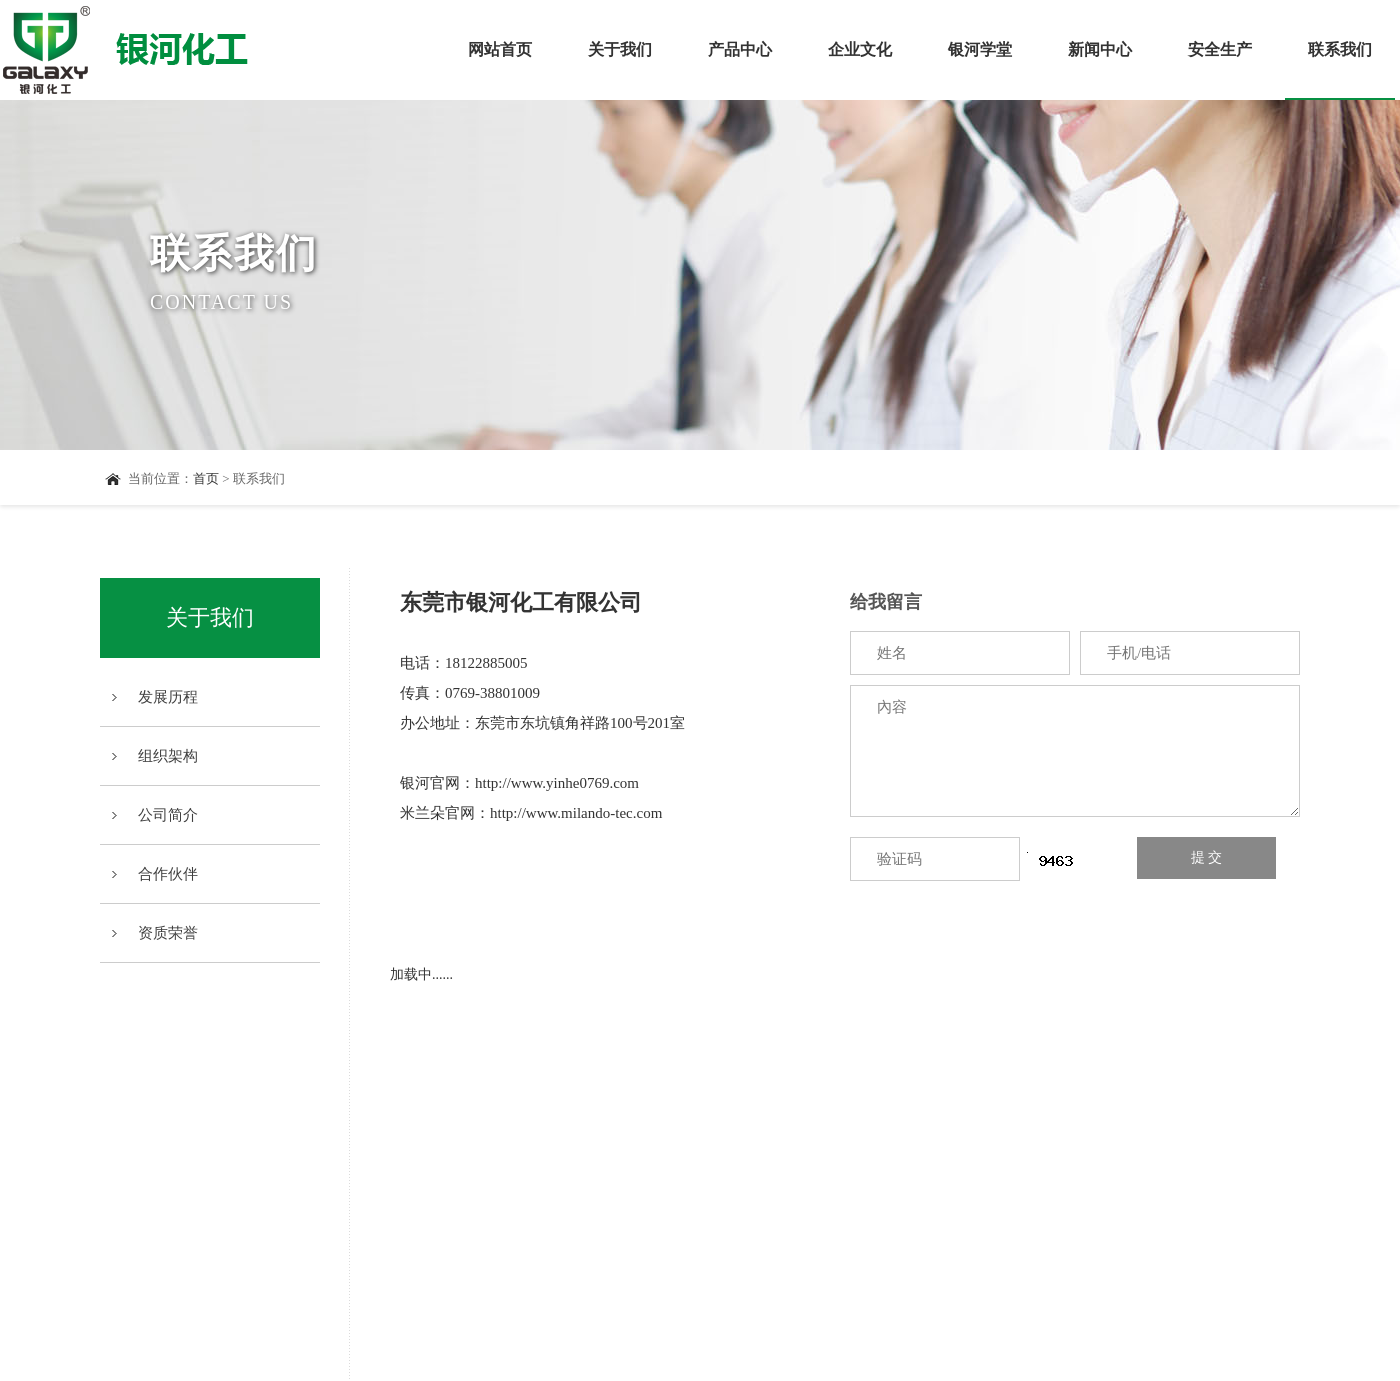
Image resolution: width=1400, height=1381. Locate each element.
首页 (206, 478)
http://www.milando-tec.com (576, 813)
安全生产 (1220, 49)
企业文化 (860, 49)
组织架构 (168, 756)
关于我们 (620, 49)
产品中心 (740, 49)
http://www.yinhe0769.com (557, 783)
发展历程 (168, 697)
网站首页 (500, 49)
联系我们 (1340, 70)
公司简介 (168, 815)
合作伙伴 (168, 874)
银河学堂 (980, 49)
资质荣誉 (168, 933)
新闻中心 (1100, 49)
